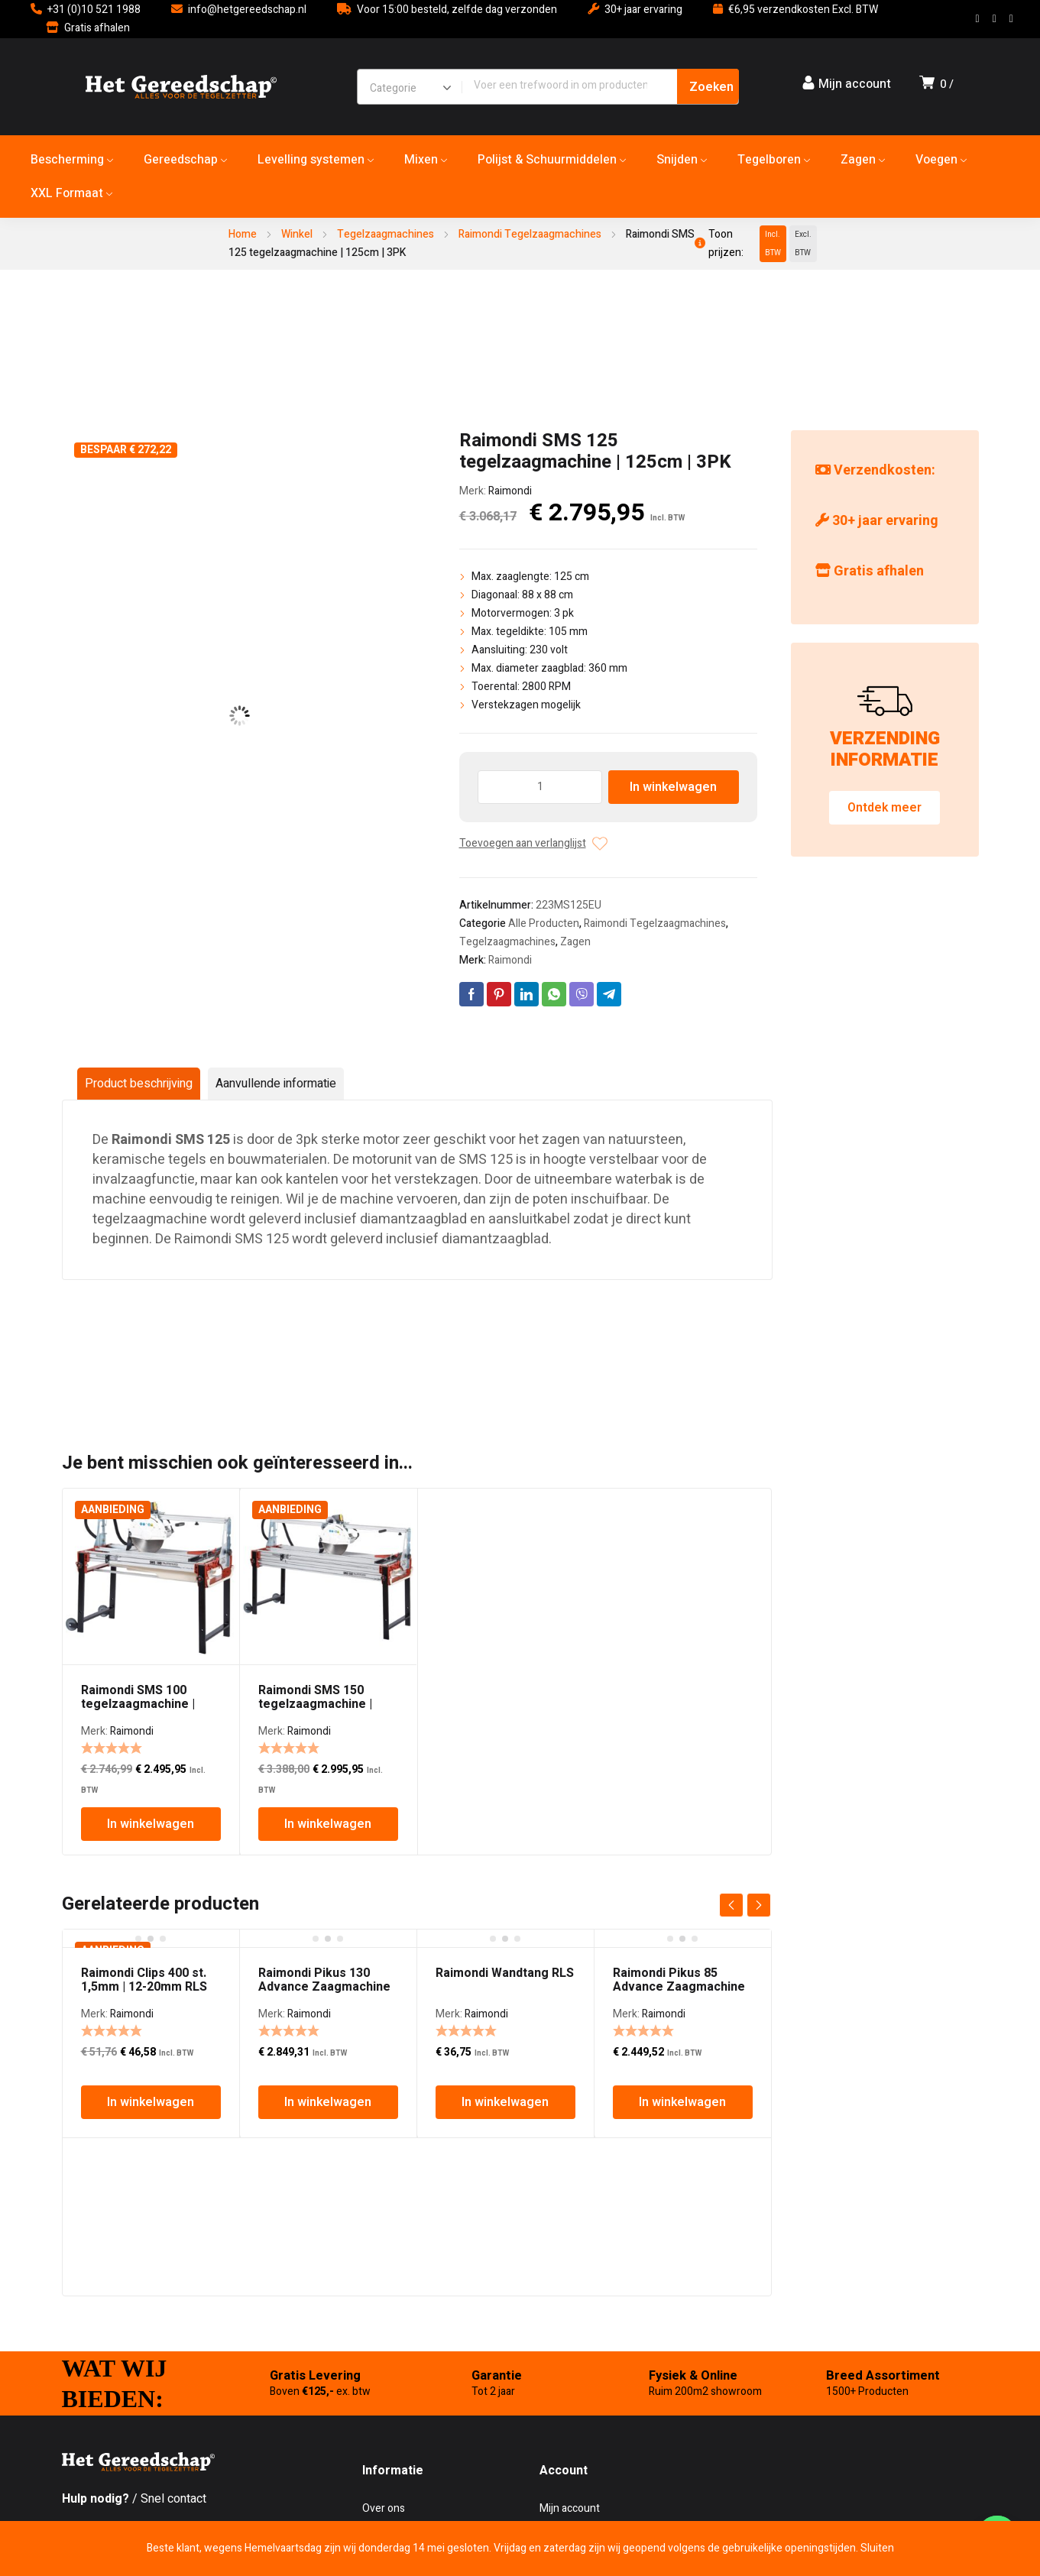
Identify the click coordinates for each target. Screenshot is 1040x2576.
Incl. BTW (773, 243)
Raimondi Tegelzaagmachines (529, 234)
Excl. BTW (803, 243)
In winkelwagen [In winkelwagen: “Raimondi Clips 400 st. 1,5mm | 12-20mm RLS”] (150, 2102)
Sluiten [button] (877, 2548)
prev (731, 1905)
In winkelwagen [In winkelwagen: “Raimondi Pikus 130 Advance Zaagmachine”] (327, 2102)
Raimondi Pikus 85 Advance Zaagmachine (679, 1980)
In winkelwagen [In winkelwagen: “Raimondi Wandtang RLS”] (505, 2102)
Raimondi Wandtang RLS (505, 1973)
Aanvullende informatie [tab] (275, 1083)
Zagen (575, 942)
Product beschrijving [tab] (139, 1083)
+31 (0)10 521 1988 (94, 10)
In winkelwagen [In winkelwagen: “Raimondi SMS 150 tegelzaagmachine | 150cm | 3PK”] (327, 1824)
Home (242, 234)
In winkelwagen (673, 787)
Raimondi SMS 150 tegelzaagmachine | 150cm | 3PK (315, 1704)
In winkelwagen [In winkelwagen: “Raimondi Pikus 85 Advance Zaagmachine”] (682, 2102)
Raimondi (510, 491)
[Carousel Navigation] (745, 1905)
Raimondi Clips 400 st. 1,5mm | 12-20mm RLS (144, 1980)
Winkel (297, 234)
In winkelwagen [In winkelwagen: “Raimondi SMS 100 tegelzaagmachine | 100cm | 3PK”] (150, 1824)
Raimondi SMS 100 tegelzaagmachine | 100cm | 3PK (138, 1704)
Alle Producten (543, 923)
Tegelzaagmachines (385, 234)
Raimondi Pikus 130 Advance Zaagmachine (324, 1980)
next (759, 1905)
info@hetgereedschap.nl (247, 10)
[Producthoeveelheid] (540, 787)
